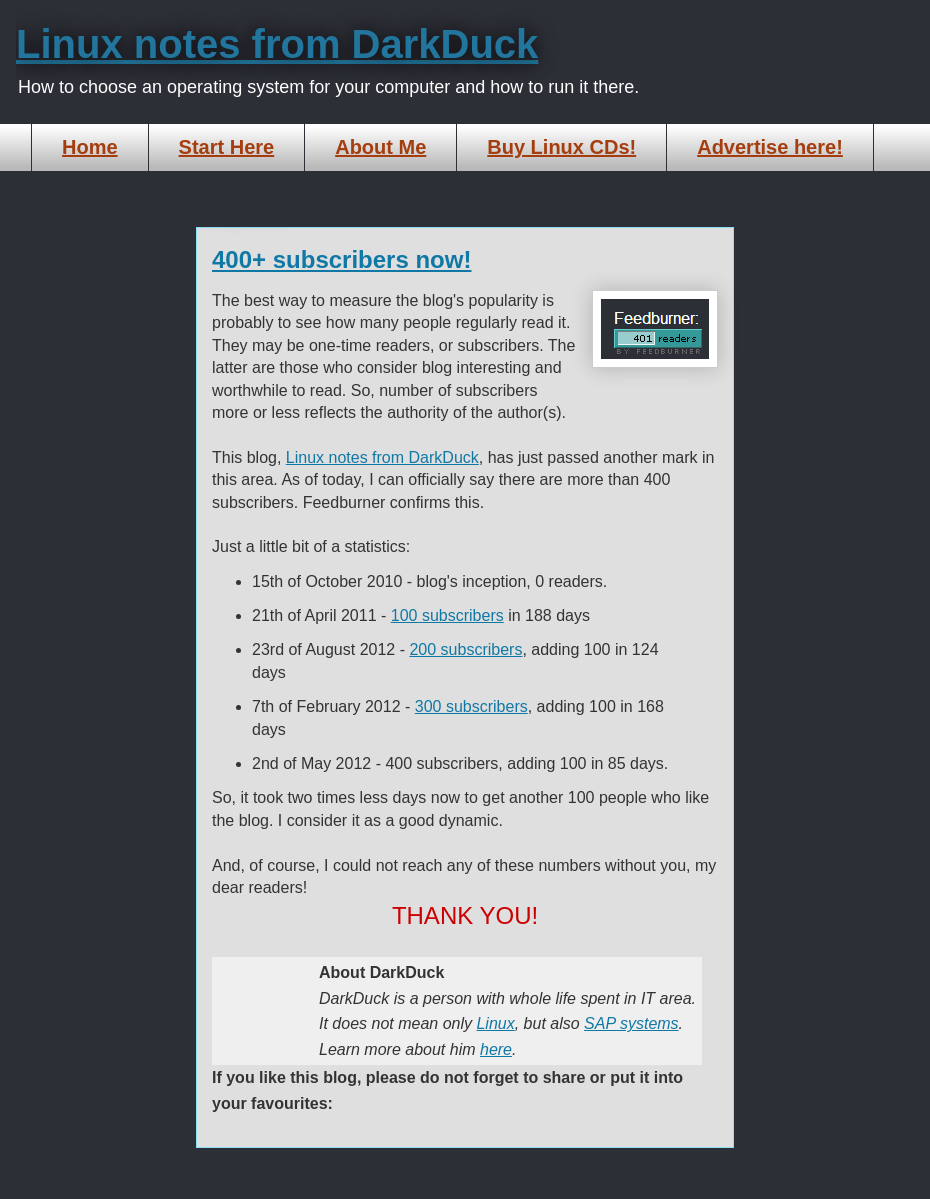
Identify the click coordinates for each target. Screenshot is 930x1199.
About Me (380, 147)
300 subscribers (471, 706)
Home (90, 147)
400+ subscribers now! (341, 259)
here (496, 1049)
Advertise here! (770, 147)
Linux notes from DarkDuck (277, 44)
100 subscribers (447, 615)
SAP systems (631, 1023)
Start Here (227, 147)
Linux (495, 1023)
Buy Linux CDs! (561, 147)
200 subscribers (465, 649)
